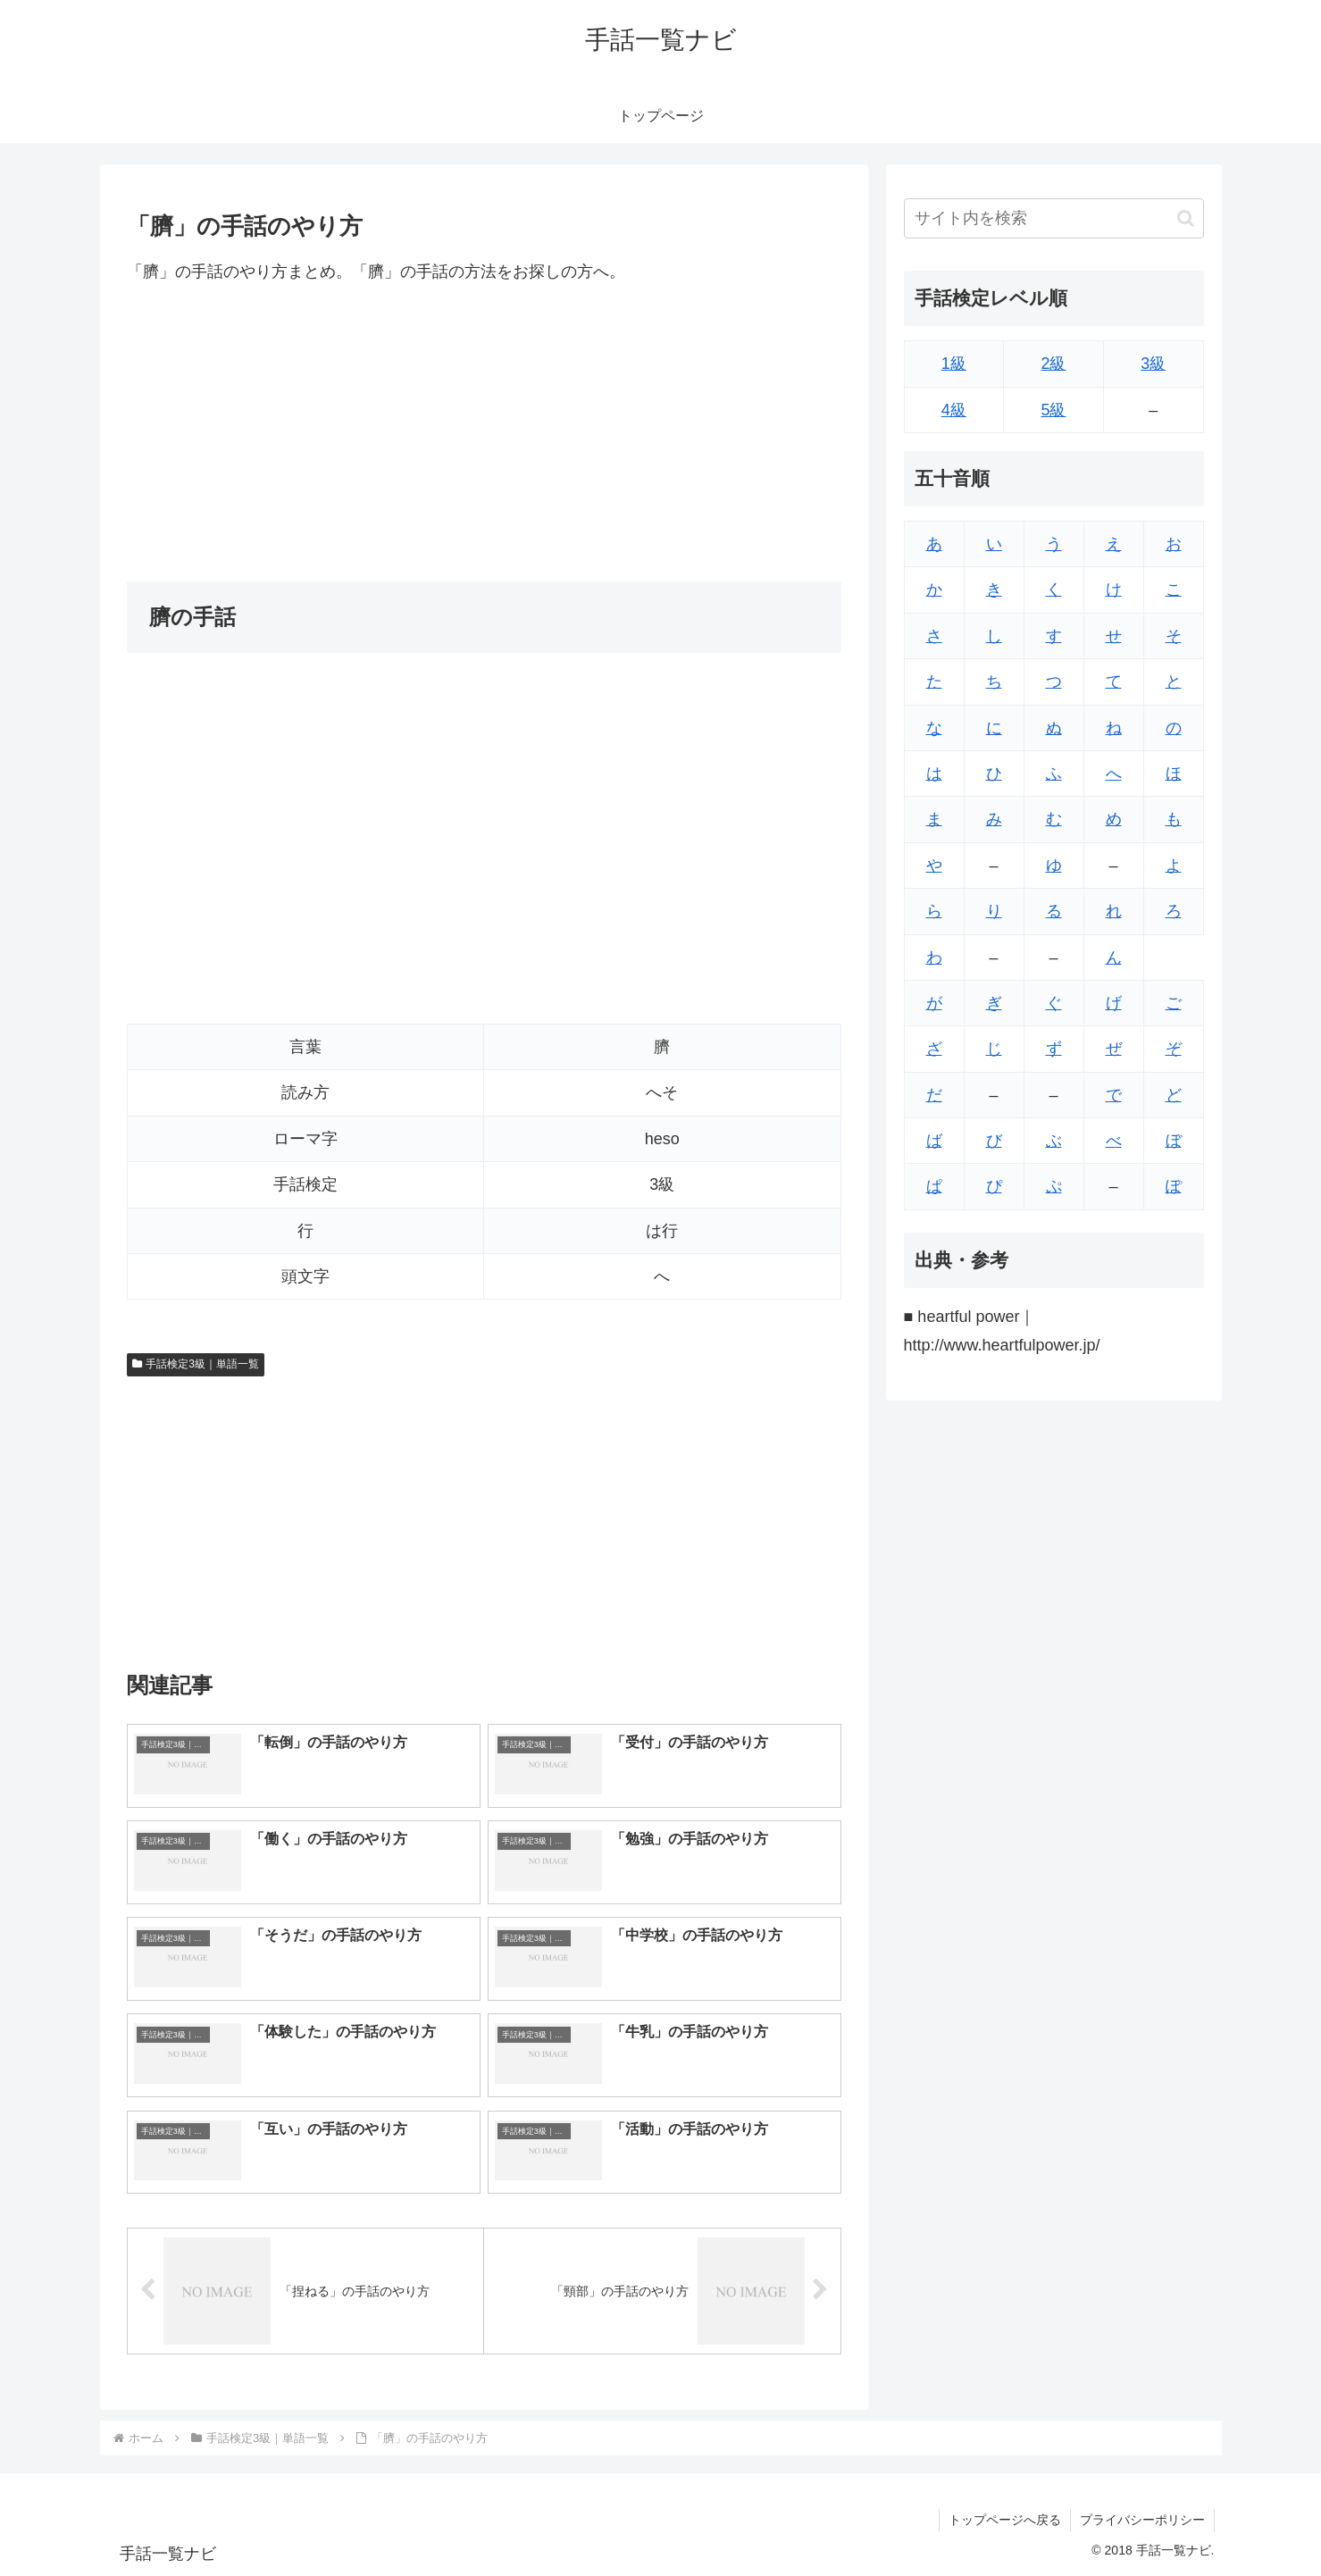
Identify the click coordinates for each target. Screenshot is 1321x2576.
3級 (1153, 363)
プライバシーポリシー (1142, 2520)
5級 (1053, 410)
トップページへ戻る (1005, 2520)
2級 (1053, 363)
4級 (953, 410)
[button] (1185, 218)
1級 (953, 363)
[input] (1054, 218)
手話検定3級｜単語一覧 (195, 1364)
